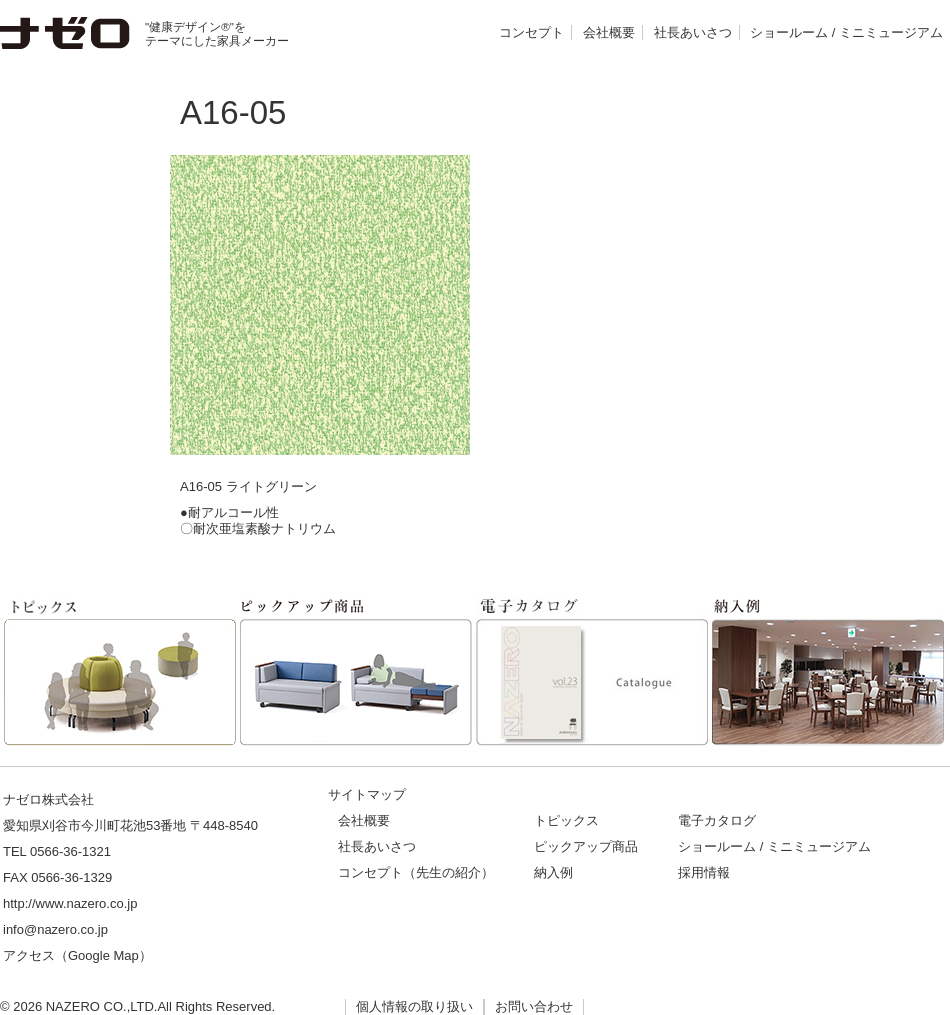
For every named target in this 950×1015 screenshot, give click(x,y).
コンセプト (531, 32)
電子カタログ (717, 820)
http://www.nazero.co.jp (70, 903)
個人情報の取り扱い (414, 1006)
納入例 (553, 872)
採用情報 (704, 872)
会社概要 (609, 32)
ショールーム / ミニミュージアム (846, 32)
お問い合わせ (534, 1006)
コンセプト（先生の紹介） (416, 872)
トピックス (566, 820)
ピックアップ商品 (586, 846)
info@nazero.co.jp (55, 929)
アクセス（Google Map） (77, 955)
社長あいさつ (693, 32)
